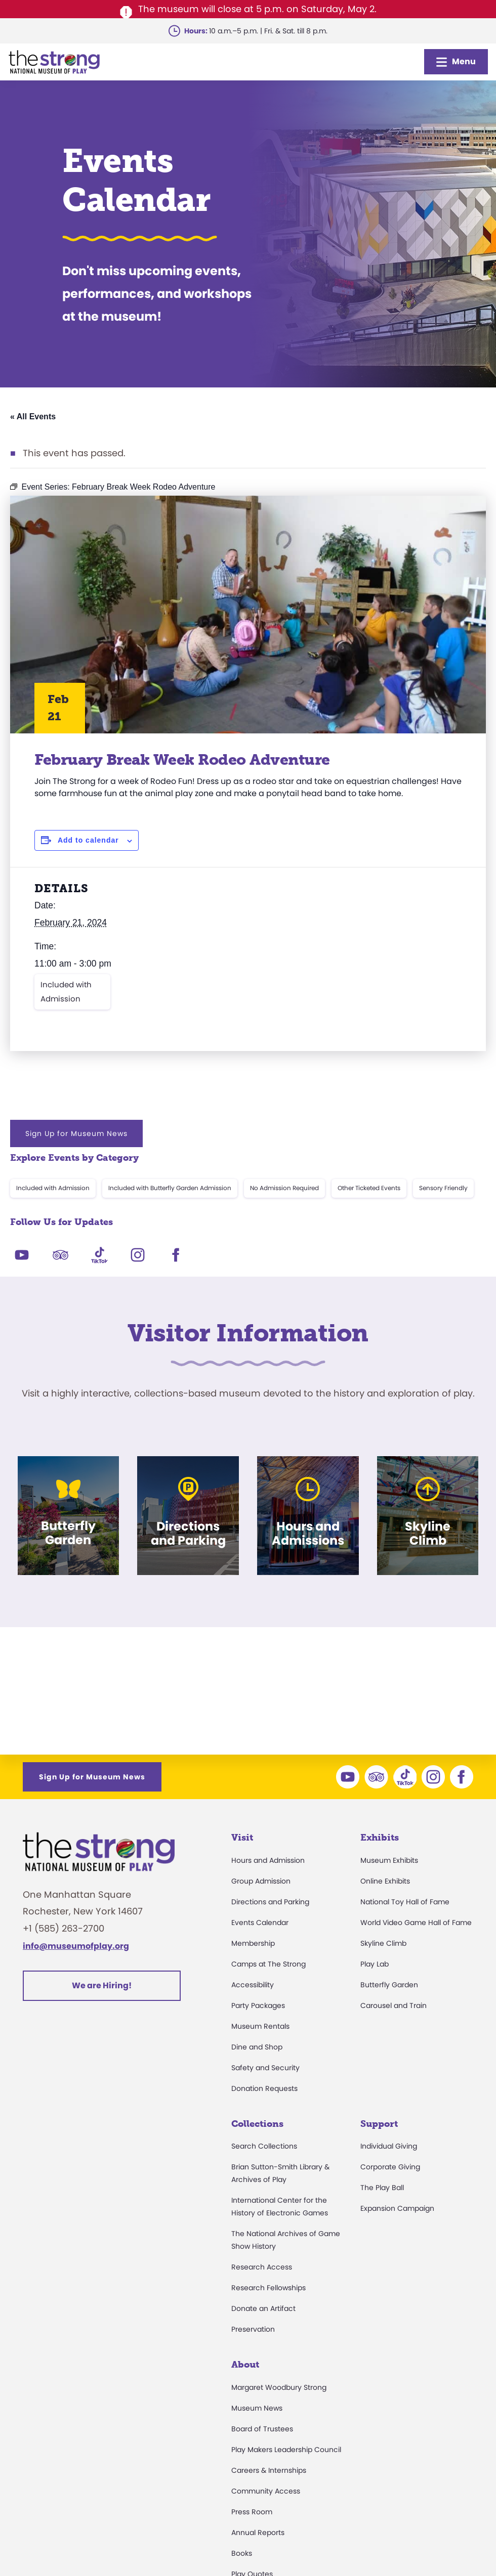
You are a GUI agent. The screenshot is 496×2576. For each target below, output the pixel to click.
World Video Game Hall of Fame (416, 1922)
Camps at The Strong (268, 1964)
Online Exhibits (385, 1881)
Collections (257, 2123)
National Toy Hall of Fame (404, 1902)
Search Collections (264, 2146)
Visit (242, 1837)
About (245, 2364)
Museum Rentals (260, 2026)
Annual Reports (257, 2532)
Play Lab (374, 1964)
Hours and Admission (268, 1860)
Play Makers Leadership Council (286, 2449)
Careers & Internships (268, 2470)
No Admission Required (284, 1188)
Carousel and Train (393, 2005)
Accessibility (252, 1985)
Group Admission (261, 1881)
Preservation (253, 2329)
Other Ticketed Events (369, 1188)
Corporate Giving (390, 2167)
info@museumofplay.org (76, 1946)
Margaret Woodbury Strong (278, 2387)
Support (379, 2123)
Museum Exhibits (389, 1860)
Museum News (256, 2408)
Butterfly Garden (389, 1985)
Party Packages (258, 2005)
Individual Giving (388, 2146)
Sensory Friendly (443, 1188)
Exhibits (379, 1837)
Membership (253, 1943)
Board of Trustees (262, 2429)
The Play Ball (382, 2187)
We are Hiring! (102, 1985)
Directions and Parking (270, 1902)
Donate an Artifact (263, 2308)
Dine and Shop (256, 2047)
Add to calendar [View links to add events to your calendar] (88, 840)
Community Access (265, 2491)
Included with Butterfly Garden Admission (169, 1188)
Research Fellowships (268, 2288)
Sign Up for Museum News (76, 1133)
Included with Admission (66, 991)
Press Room (251, 2512)
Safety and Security (265, 2068)
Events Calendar (259, 1922)
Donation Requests (264, 2088)
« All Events (33, 416)
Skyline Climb (383, 1943)
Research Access (261, 2267)
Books (241, 2553)
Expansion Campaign (397, 2208)
